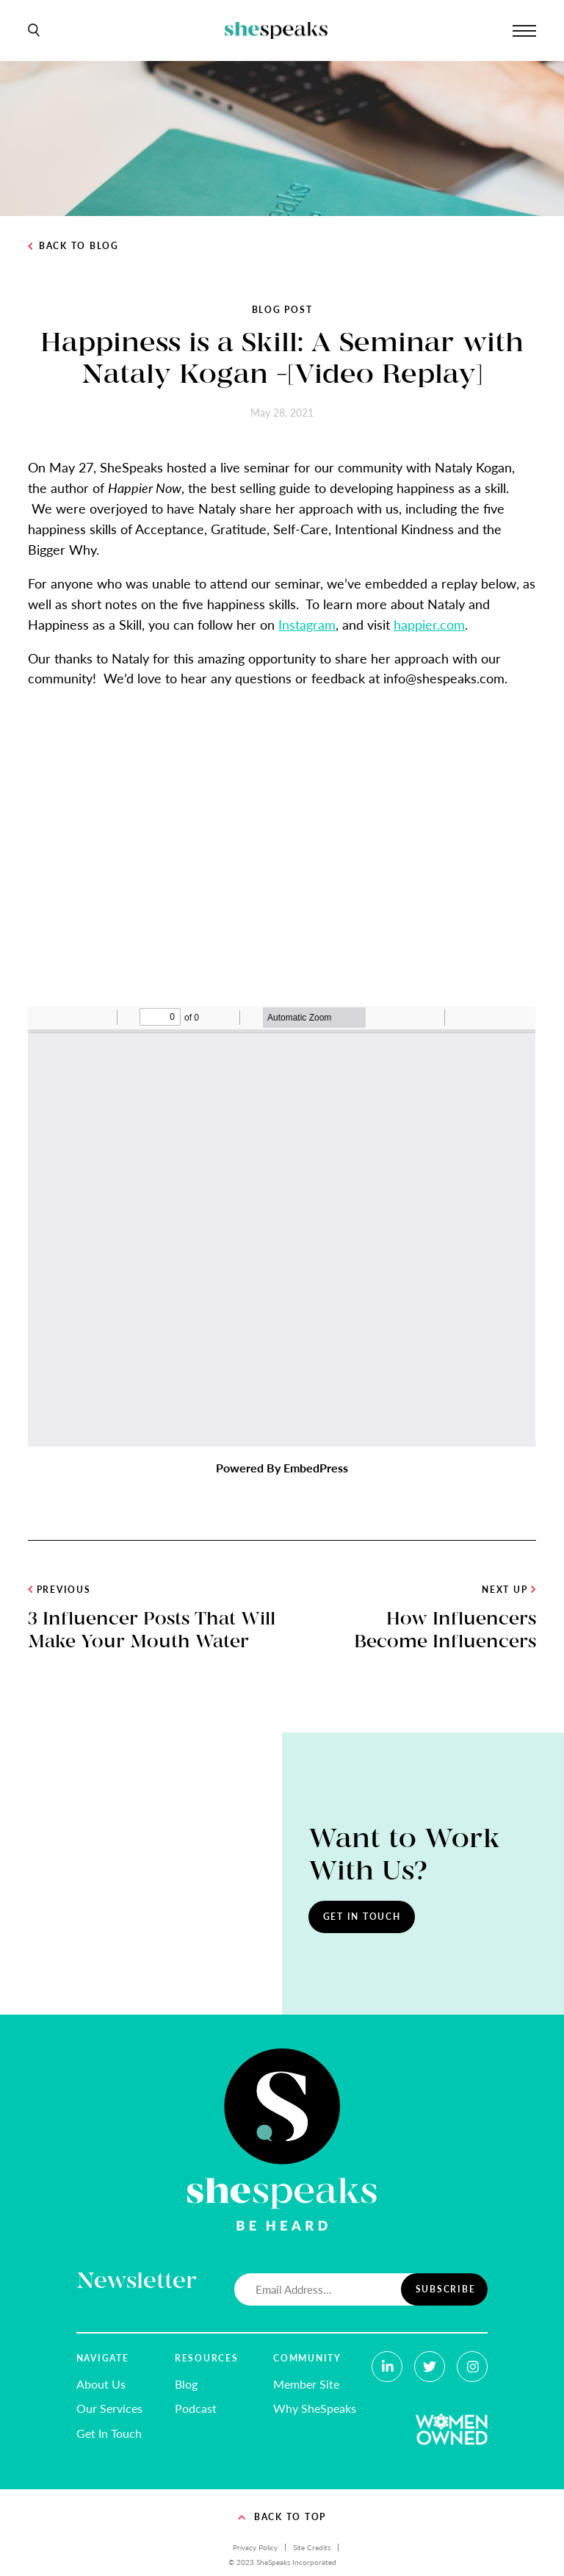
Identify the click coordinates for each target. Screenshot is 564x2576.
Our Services (109, 2408)
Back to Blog (73, 246)
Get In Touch (362, 1916)
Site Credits (311, 2547)
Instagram (307, 624)
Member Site (306, 2383)
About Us (101, 2383)
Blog (186, 2383)
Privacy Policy (255, 2547)
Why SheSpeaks (314, 2408)
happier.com (429, 624)
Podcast (196, 2408)
